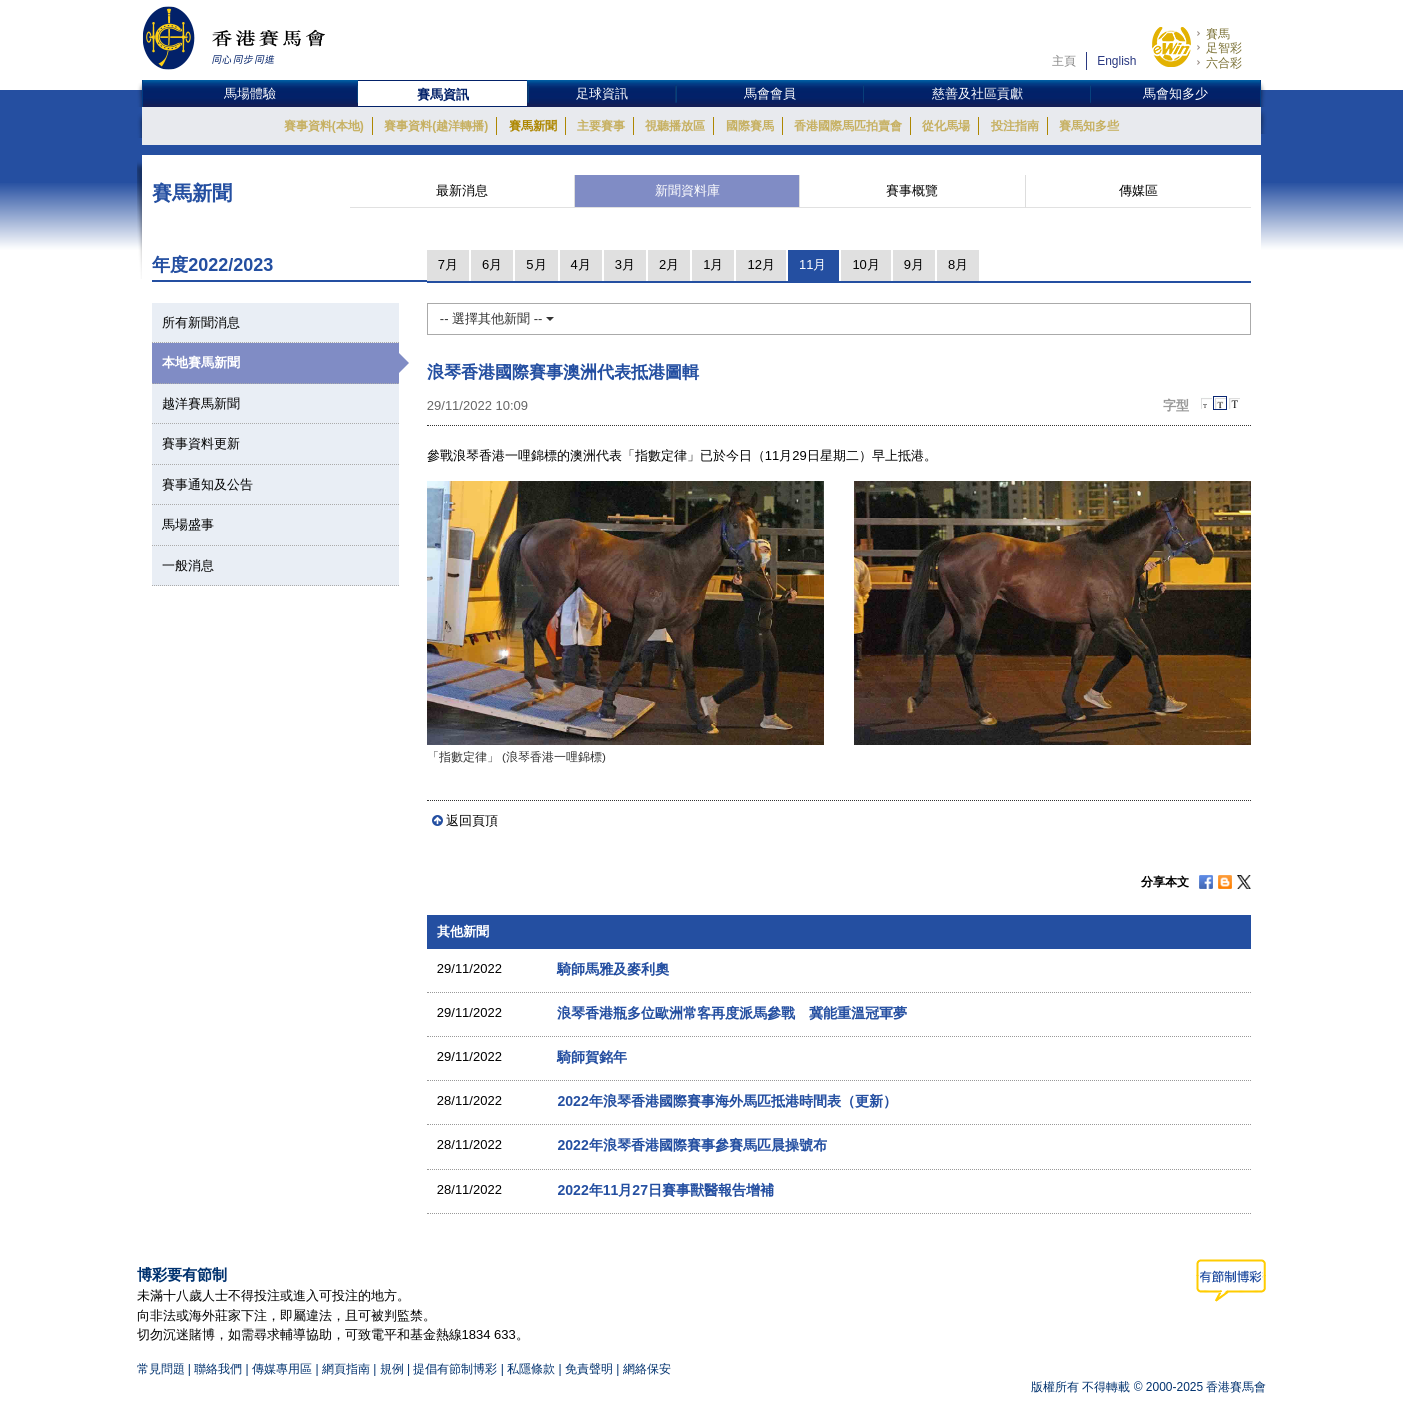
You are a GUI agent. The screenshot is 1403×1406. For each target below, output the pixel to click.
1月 (713, 264)
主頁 (1064, 61)
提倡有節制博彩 (455, 1369)
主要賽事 (601, 126)
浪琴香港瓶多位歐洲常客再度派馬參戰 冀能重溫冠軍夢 (732, 1013)
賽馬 (1218, 34)
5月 (536, 264)
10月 (865, 264)
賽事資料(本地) (324, 126)
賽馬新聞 (533, 126)
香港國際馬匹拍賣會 (848, 126)
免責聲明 (589, 1369)
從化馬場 (946, 126)
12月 (760, 264)
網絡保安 (647, 1369)
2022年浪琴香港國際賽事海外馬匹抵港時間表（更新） (726, 1101)
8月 (958, 264)
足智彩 (1224, 48)
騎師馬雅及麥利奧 (613, 969)
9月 (914, 264)
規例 (393, 1369)
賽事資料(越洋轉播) (436, 126)
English (1116, 61)
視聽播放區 (675, 126)
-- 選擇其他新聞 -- (497, 318)
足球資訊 (602, 93)
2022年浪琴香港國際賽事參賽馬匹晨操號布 (691, 1145)
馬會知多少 (1175, 93)
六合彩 (1224, 63)
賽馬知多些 (1089, 126)
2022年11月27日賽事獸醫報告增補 (665, 1190)
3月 (625, 264)
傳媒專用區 (282, 1369)
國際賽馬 (750, 126)
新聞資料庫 (687, 190)
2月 (669, 264)
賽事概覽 (912, 190)
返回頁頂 (472, 820)
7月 (448, 264)
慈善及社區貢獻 (977, 93)
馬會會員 (770, 93)
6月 (492, 264)
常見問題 (161, 1369)
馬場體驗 (250, 93)
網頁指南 (346, 1369)
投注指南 (1015, 126)
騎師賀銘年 (592, 1057)
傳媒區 (1138, 190)
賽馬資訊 (443, 94)
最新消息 (462, 190)
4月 (581, 264)
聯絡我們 (218, 1369)
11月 (812, 264)
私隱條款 (531, 1369)
